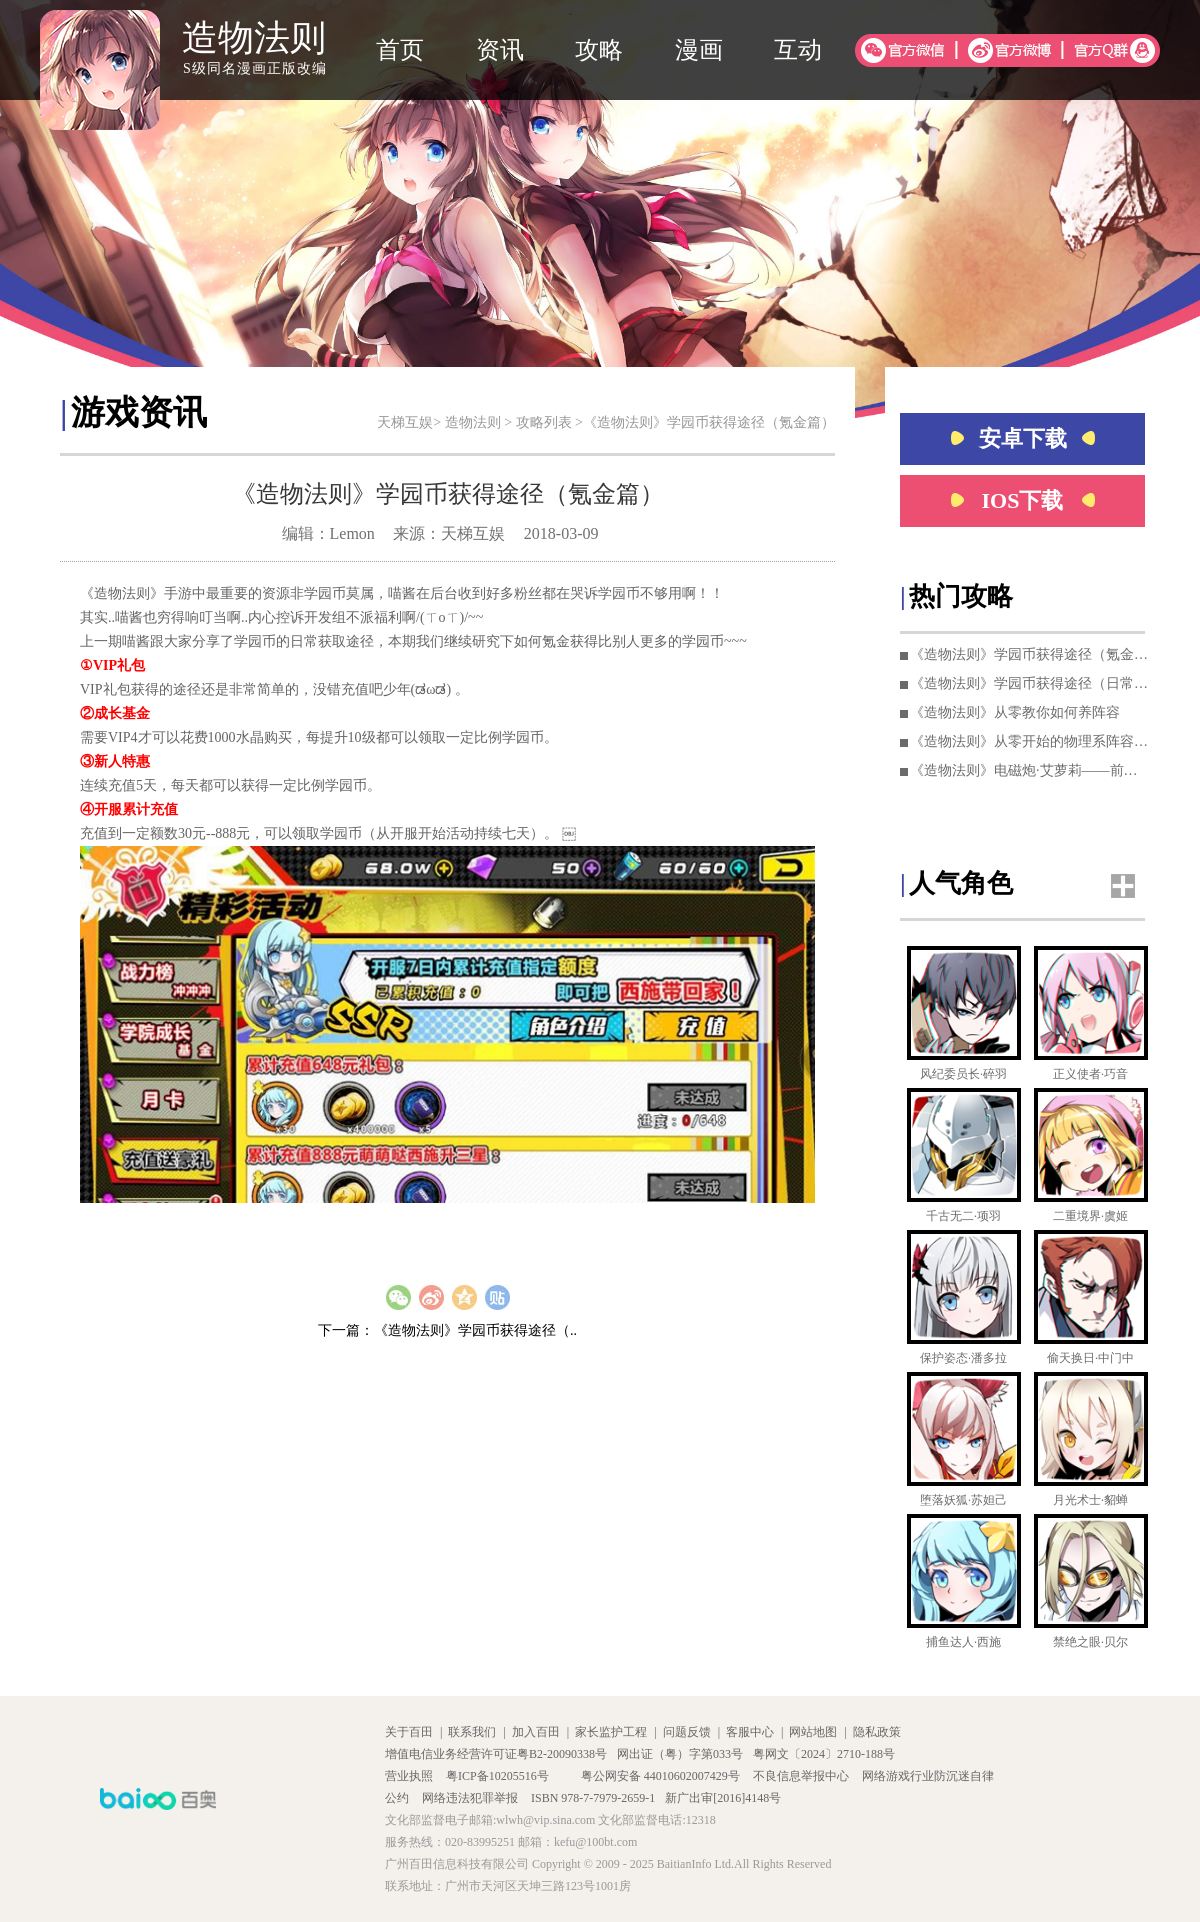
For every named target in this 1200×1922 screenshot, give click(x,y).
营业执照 (410, 1776)
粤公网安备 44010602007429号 (660, 1776)
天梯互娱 (405, 422)
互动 (798, 50)
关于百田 (409, 1732)
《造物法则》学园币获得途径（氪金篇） (1030, 654)
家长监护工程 (611, 1732)
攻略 (599, 50)
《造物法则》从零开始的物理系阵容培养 (1030, 741)
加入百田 (536, 1732)
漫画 (699, 50)
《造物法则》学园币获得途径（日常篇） (1030, 683)
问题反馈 (687, 1732)
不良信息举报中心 (802, 1776)
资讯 (500, 50)
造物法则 (473, 422)
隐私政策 (877, 1732)
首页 (400, 50)
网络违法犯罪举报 (471, 1798)
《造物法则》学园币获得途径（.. (475, 1330)
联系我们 (472, 1732)
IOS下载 (1022, 500)
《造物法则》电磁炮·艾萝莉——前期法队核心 (1030, 770)
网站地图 (813, 1732)
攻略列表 (544, 422)
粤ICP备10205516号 (499, 1776)
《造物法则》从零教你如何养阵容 (1015, 712)
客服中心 (750, 1732)
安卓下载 (1022, 438)
